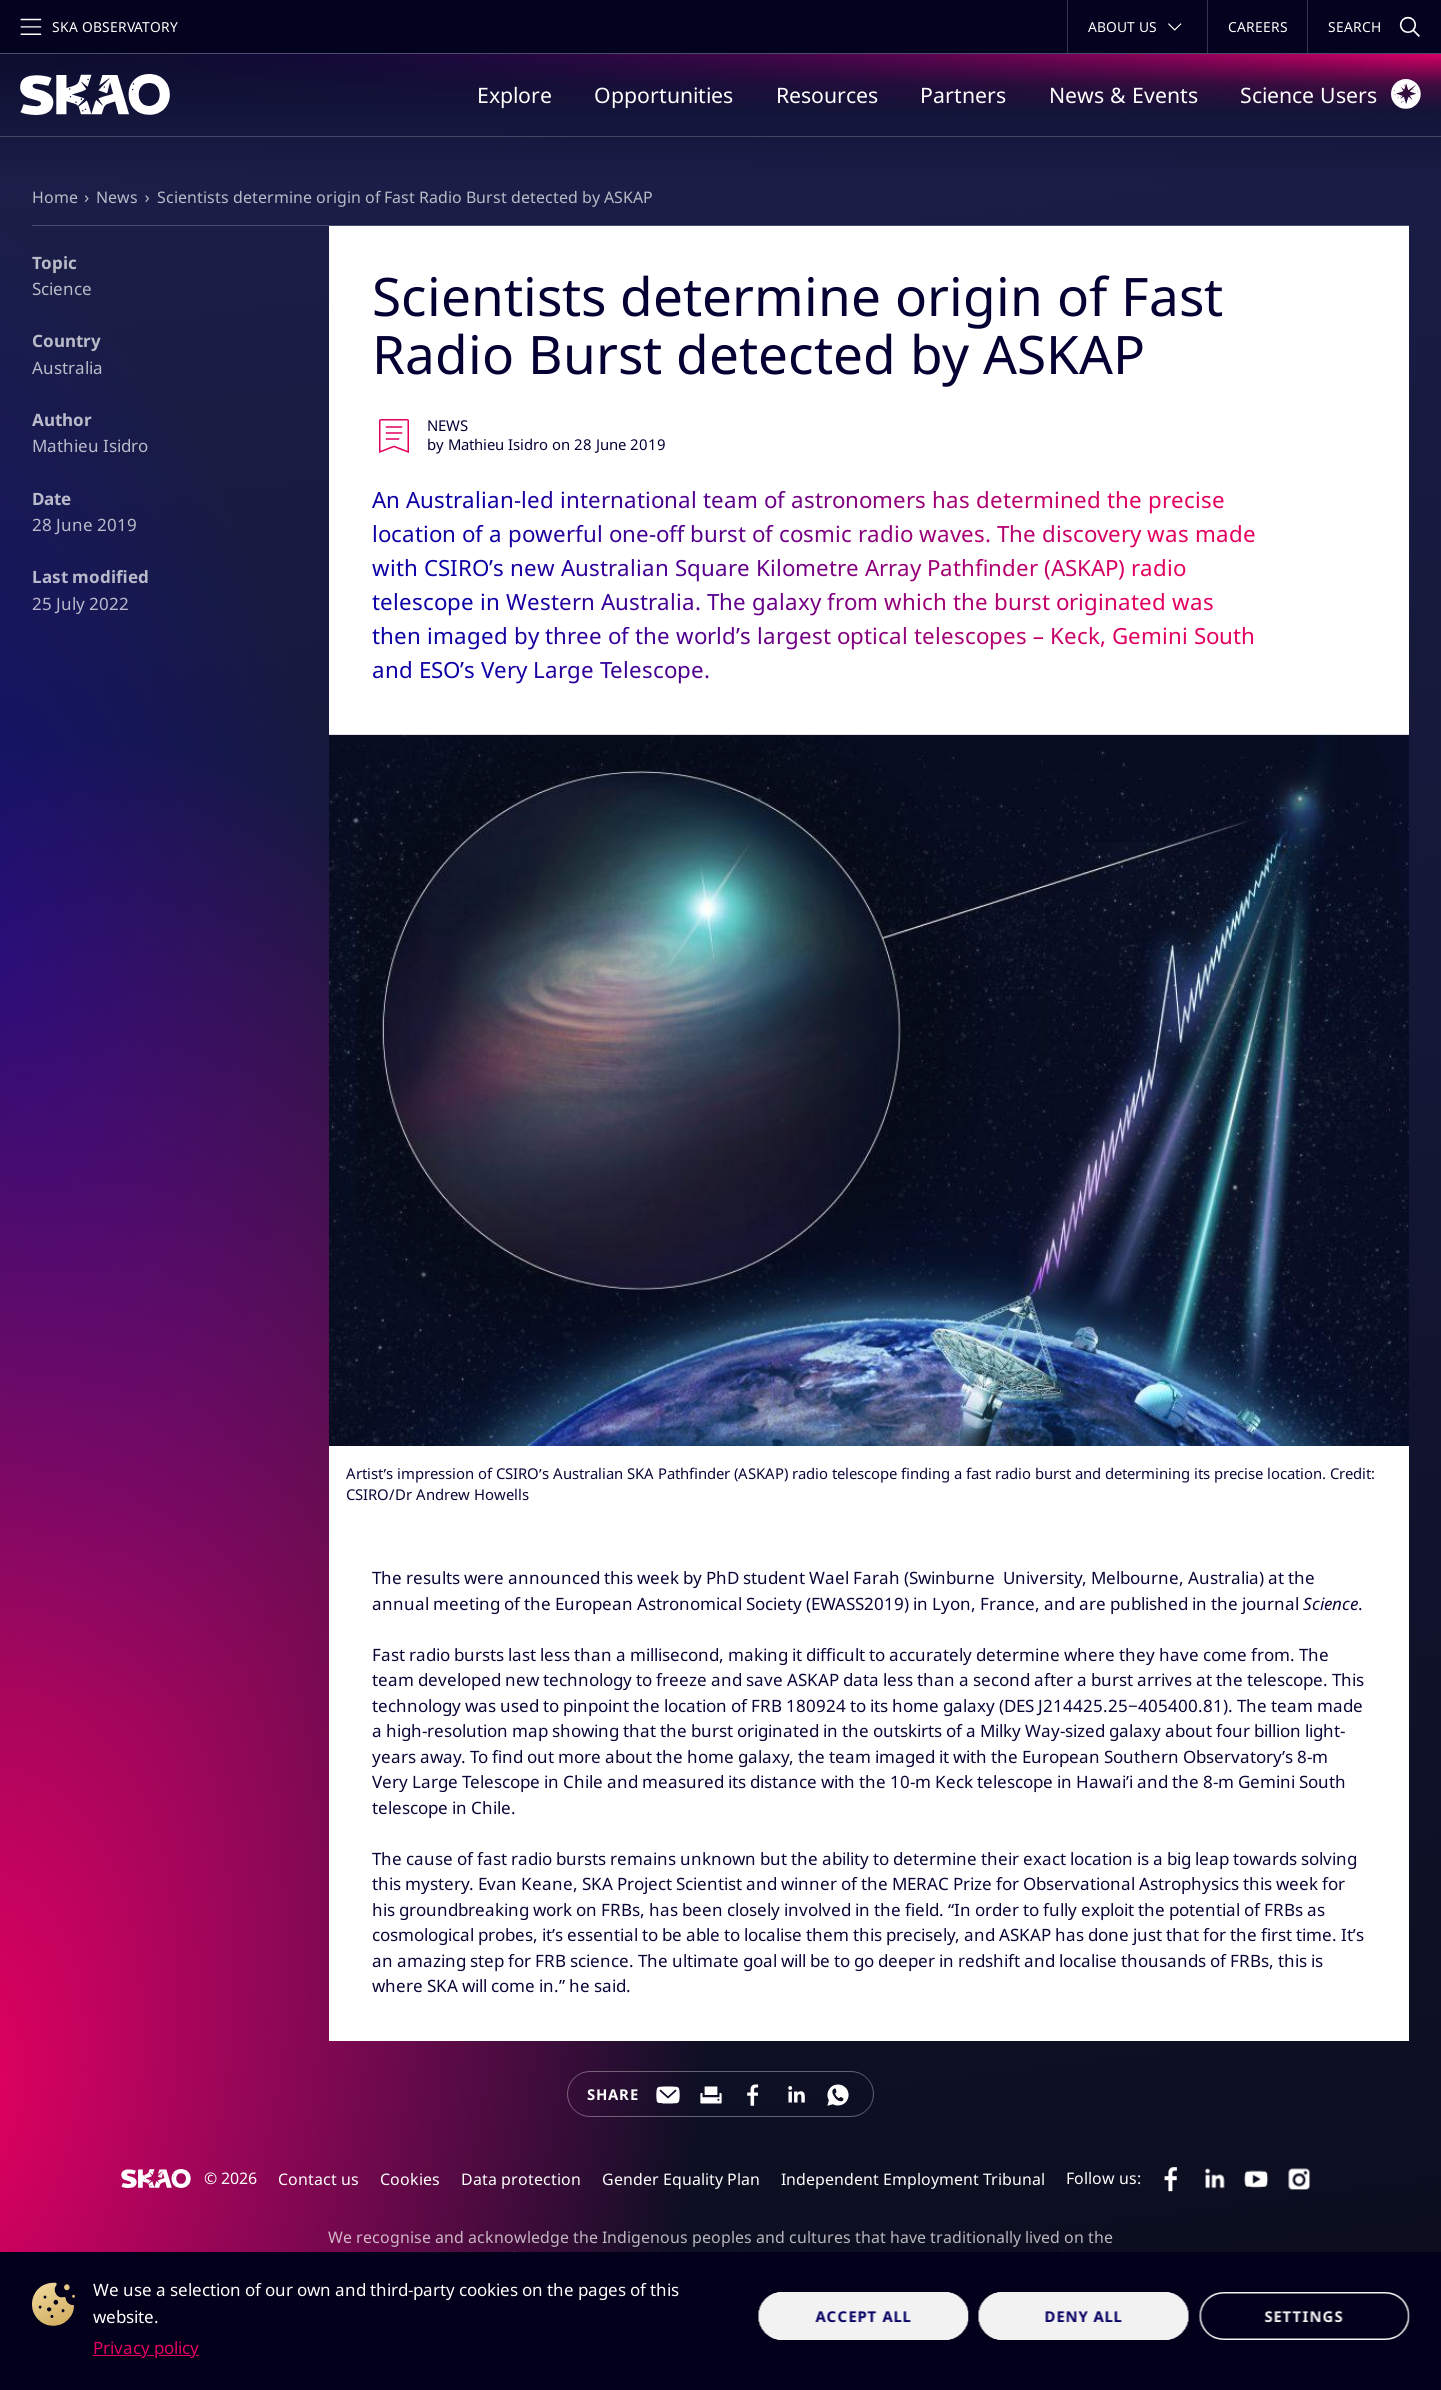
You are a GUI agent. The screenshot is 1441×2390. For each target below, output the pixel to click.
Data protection (521, 2179)
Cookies (410, 2179)
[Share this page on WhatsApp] (838, 2095)
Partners (963, 94)
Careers (1258, 26)
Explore (514, 94)
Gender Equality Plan (681, 2179)
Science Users (1330, 94)
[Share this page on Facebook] (753, 2095)
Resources (827, 94)
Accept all (863, 2316)
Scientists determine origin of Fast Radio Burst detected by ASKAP (405, 197)
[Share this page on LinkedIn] (796, 2095)
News (117, 197)
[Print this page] (711, 2095)
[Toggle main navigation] (97, 26)
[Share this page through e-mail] (668, 2095)
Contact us (318, 2179)
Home (55, 197)
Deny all (1084, 2316)
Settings (1304, 2316)
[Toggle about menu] (1137, 26)
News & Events (1123, 94)
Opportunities (663, 94)
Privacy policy (146, 2347)
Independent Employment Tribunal (913, 2179)
